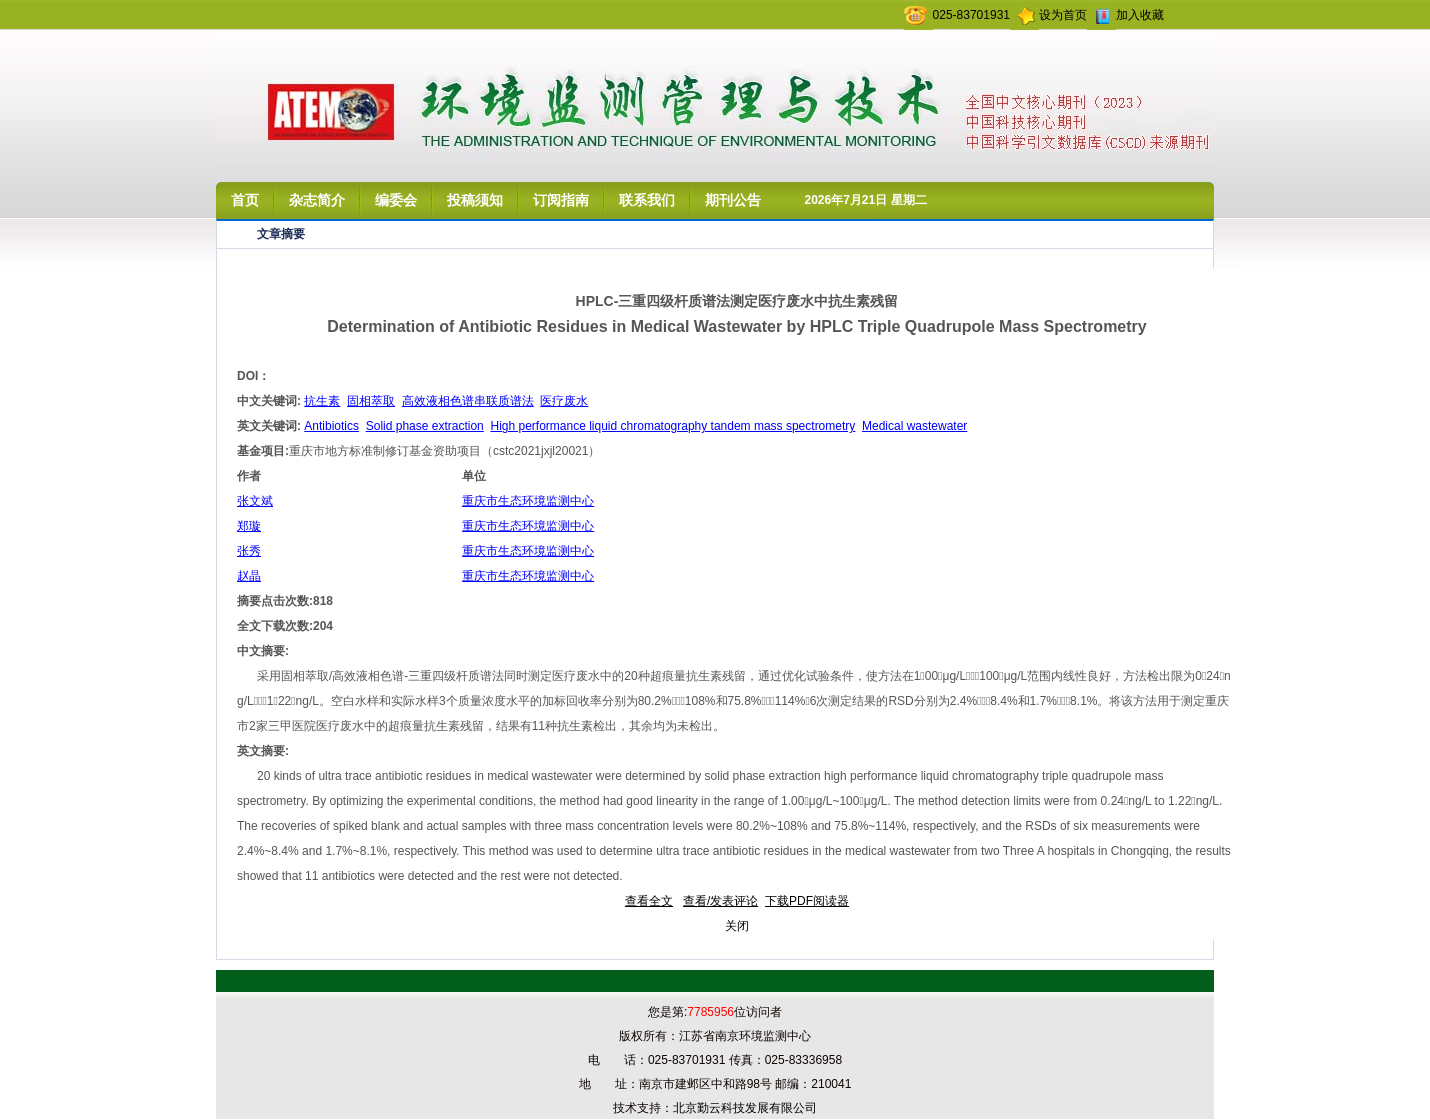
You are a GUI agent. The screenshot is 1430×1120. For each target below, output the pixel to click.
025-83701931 (971, 15)
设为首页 (1063, 15)
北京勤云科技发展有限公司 (745, 1108)
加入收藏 (1140, 15)
